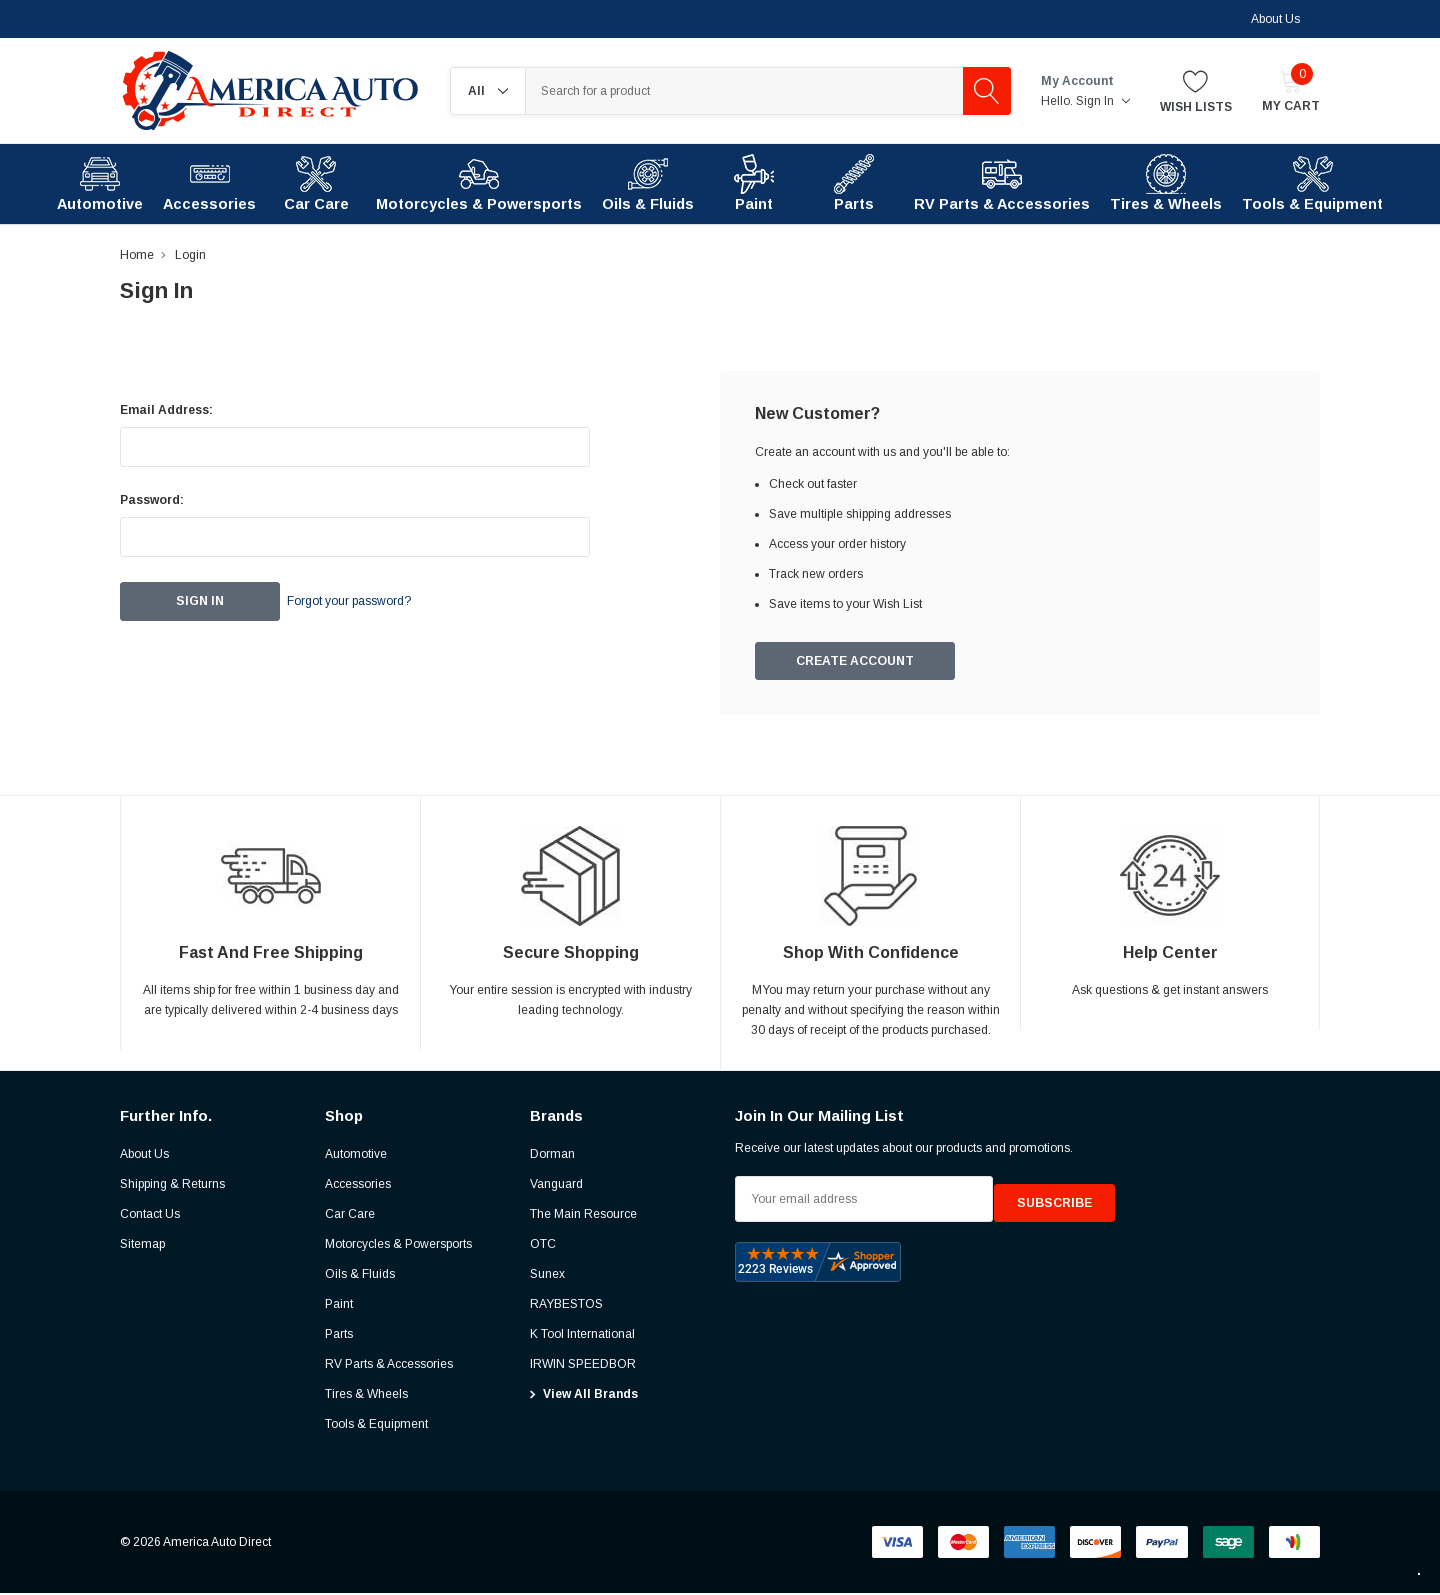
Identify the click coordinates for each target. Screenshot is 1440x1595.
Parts (339, 1336)
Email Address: (166, 410)
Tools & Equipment (376, 1426)
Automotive (356, 1156)
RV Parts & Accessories (389, 1366)
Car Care (350, 1216)
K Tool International (582, 1336)
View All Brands (590, 1396)
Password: (152, 500)
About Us (1275, 19)
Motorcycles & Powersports (398, 1246)
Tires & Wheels (366, 1396)
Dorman (552, 1156)
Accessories (358, 1186)
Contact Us (150, 1216)
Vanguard (556, 1186)
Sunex (547, 1276)
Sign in (1103, 101)
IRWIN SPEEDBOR (583, 1366)
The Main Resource (583, 1216)
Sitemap (142, 1246)
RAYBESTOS (566, 1306)
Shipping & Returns (172, 1186)
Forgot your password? (375, 602)
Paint (339, 1306)
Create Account (856, 662)
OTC (543, 1246)
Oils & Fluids (360, 1276)
